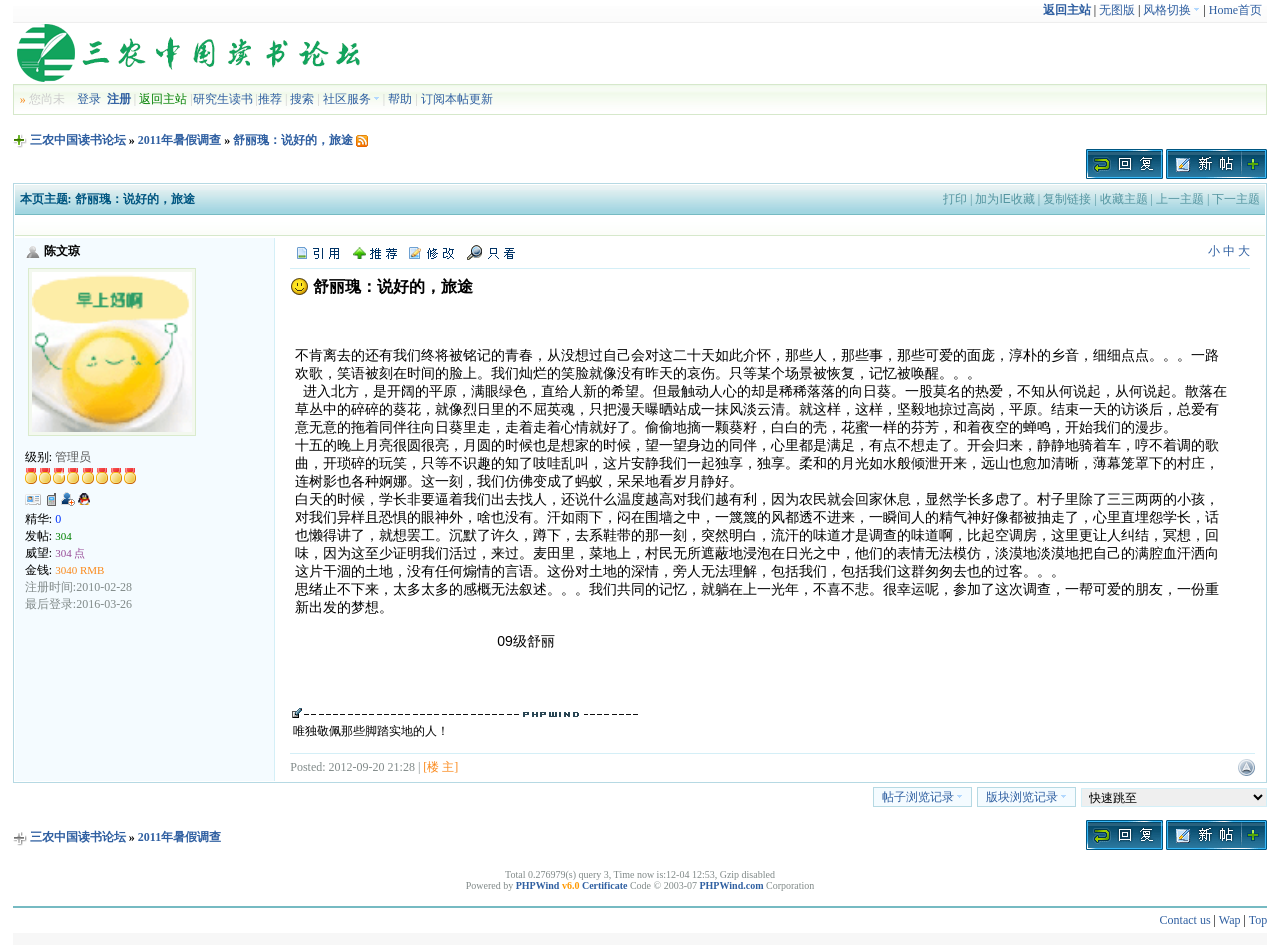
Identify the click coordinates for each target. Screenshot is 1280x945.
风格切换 (1171, 10)
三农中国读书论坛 (78, 140)
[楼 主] (440, 767)
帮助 (400, 99)
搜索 (302, 99)
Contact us (1185, 920)
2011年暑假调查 (179, 140)
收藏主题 (1124, 199)
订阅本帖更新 (457, 99)
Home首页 (1235, 10)
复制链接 (1067, 199)
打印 (955, 199)
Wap (1230, 920)
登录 (89, 99)
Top (1258, 920)
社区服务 (351, 99)
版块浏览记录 (1026, 797)
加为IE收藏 (1004, 199)
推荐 (270, 99)
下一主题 (1236, 199)
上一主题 (1180, 199)
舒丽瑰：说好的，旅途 (293, 140)
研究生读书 (223, 99)
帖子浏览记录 (922, 797)
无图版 (1117, 10)
